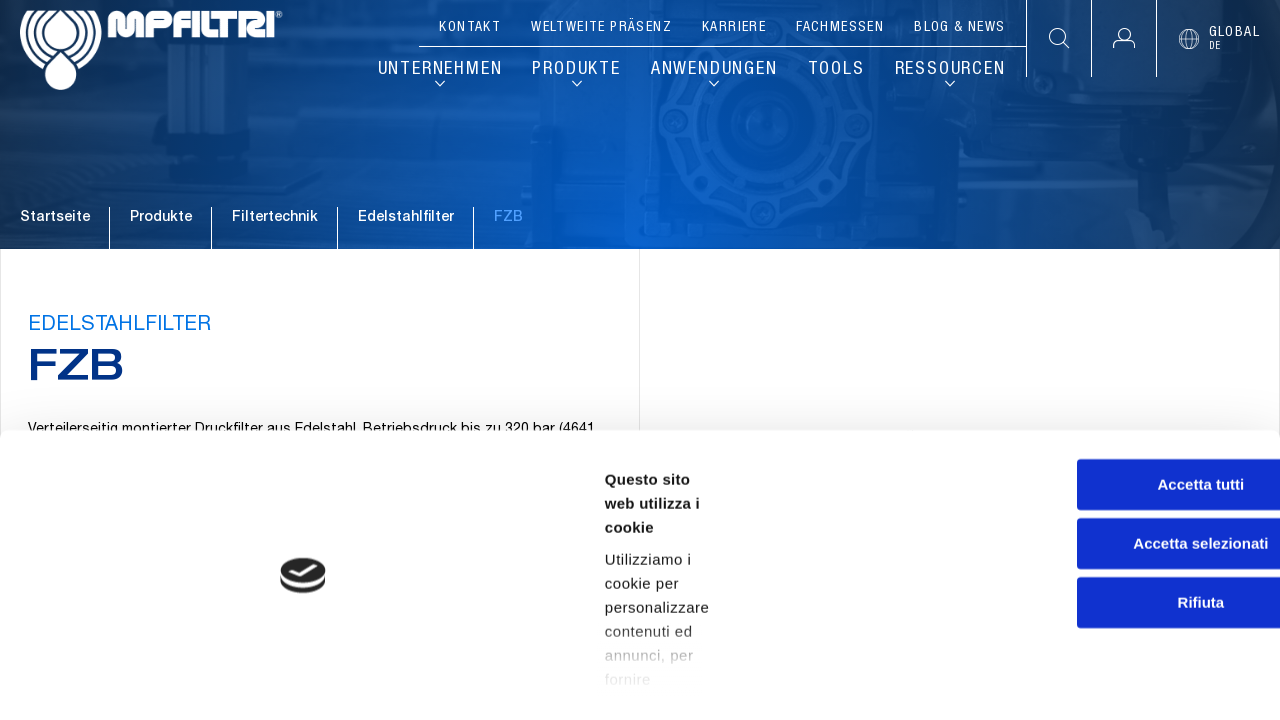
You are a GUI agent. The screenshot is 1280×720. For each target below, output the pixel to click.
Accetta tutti (1113, 474)
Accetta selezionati (1112, 533)
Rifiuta (1113, 592)
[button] (1123, 38)
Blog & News (959, 28)
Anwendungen (714, 70)
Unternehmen (440, 70)
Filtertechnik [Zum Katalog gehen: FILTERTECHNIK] (275, 269)
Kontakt (470, 28)
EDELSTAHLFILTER (122, 401)
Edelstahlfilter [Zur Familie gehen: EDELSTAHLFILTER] (406, 269)
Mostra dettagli (1052, 680)
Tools (836, 70)
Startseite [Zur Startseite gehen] (55, 269)
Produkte (576, 70)
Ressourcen (950, 70)
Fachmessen (840, 28)
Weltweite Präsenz (601, 28)
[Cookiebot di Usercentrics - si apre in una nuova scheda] (129, 681)
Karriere (734, 28)
